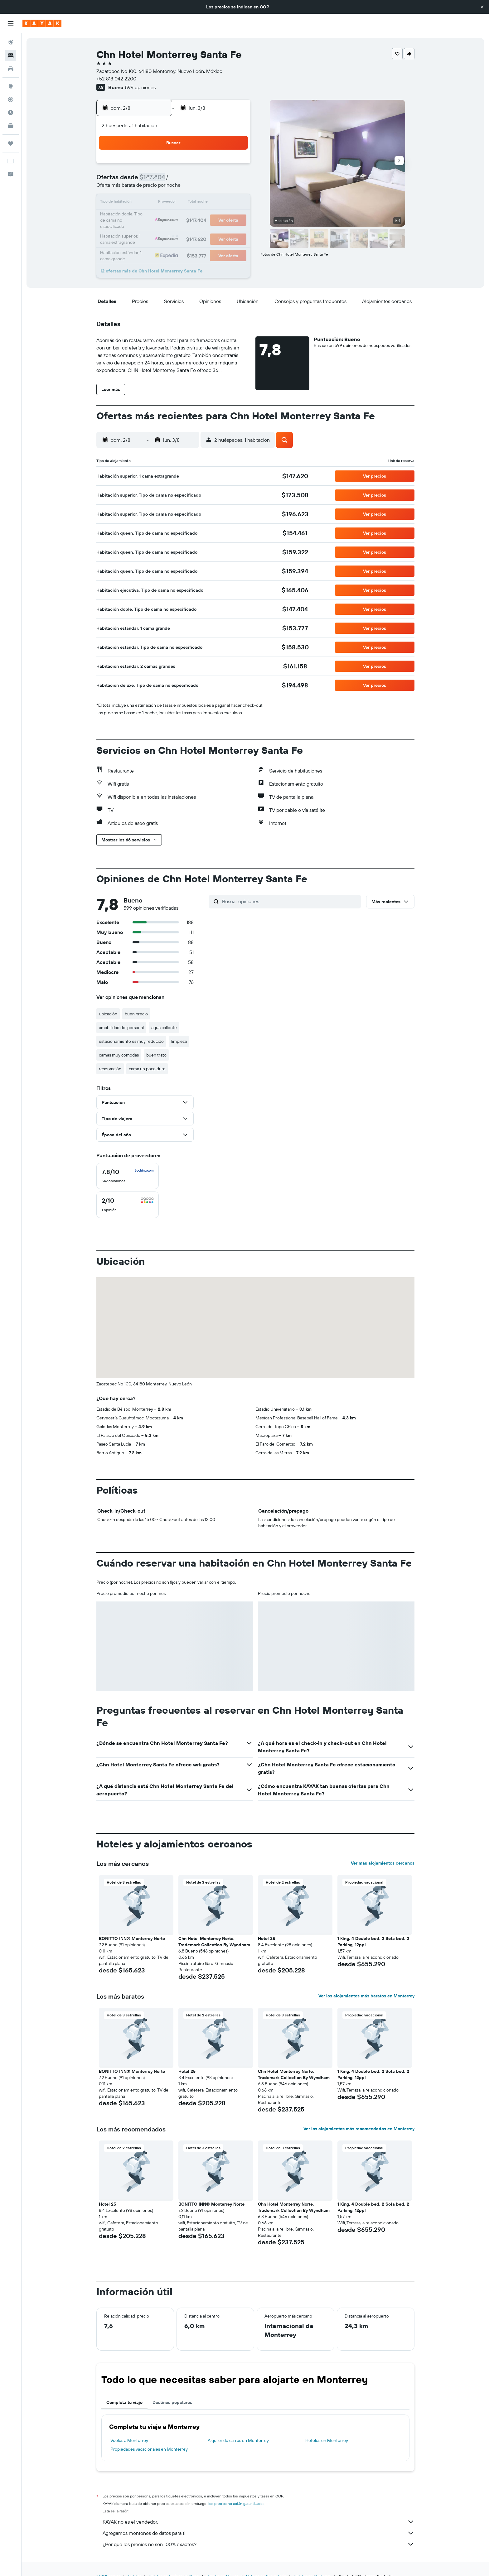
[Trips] (10, 143)
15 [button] (219, 196)
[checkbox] (127, 1176)
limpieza (179, 1041)
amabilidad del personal (121, 1027)
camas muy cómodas (119, 1055)
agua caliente (164, 1027)
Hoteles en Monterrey (326, 2440)
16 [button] (234, 196)
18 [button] (159, 211)
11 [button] (159, 196)
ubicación (108, 1014)
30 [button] (234, 226)
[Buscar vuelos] (10, 42)
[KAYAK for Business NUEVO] (10, 125)
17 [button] (144, 211)
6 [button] (189, 181)
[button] (482, 7)
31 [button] (144, 241)
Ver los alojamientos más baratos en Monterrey (366, 1996)
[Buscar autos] (10, 68)
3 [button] (144, 181)
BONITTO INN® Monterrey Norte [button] (132, 1938)
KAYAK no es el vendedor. (258, 2521)
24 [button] (144, 226)
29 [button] (219, 226)
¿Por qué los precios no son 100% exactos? (258, 2544)
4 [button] (159, 181)
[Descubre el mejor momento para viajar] (10, 112)
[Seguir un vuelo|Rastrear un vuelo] (10, 99)
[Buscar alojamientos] (10, 55)
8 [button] (219, 181)
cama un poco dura (147, 1068)
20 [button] (189, 211)
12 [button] (174, 196)
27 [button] (189, 226)
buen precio (136, 1014)
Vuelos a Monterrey (129, 2440)
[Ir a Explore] (10, 86)
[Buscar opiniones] (290, 901)
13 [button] (189, 196)
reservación (110, 1068)
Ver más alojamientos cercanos (382, 1863)
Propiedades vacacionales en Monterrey (149, 2449)
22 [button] (219, 211)
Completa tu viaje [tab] (124, 2402)
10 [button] (144, 196)
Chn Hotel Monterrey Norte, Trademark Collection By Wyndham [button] (214, 1942)
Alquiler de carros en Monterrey (238, 2440)
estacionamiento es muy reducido (131, 1041)
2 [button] (234, 166)
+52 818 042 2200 (116, 78)
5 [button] (174, 181)
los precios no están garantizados (236, 2503)
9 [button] (234, 181)
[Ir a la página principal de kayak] (41, 23)
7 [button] (204, 181)
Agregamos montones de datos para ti (258, 2533)
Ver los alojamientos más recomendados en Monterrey (358, 2128)
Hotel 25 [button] (266, 1938)
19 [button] (174, 211)
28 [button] (204, 226)
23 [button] (234, 211)
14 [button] (204, 196)
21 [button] (204, 211)
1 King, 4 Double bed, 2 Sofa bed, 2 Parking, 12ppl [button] (373, 1942)
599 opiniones (140, 87)
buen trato (156, 1055)
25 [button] (159, 226)
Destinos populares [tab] (172, 2402)
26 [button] (174, 226)
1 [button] (219, 166)
